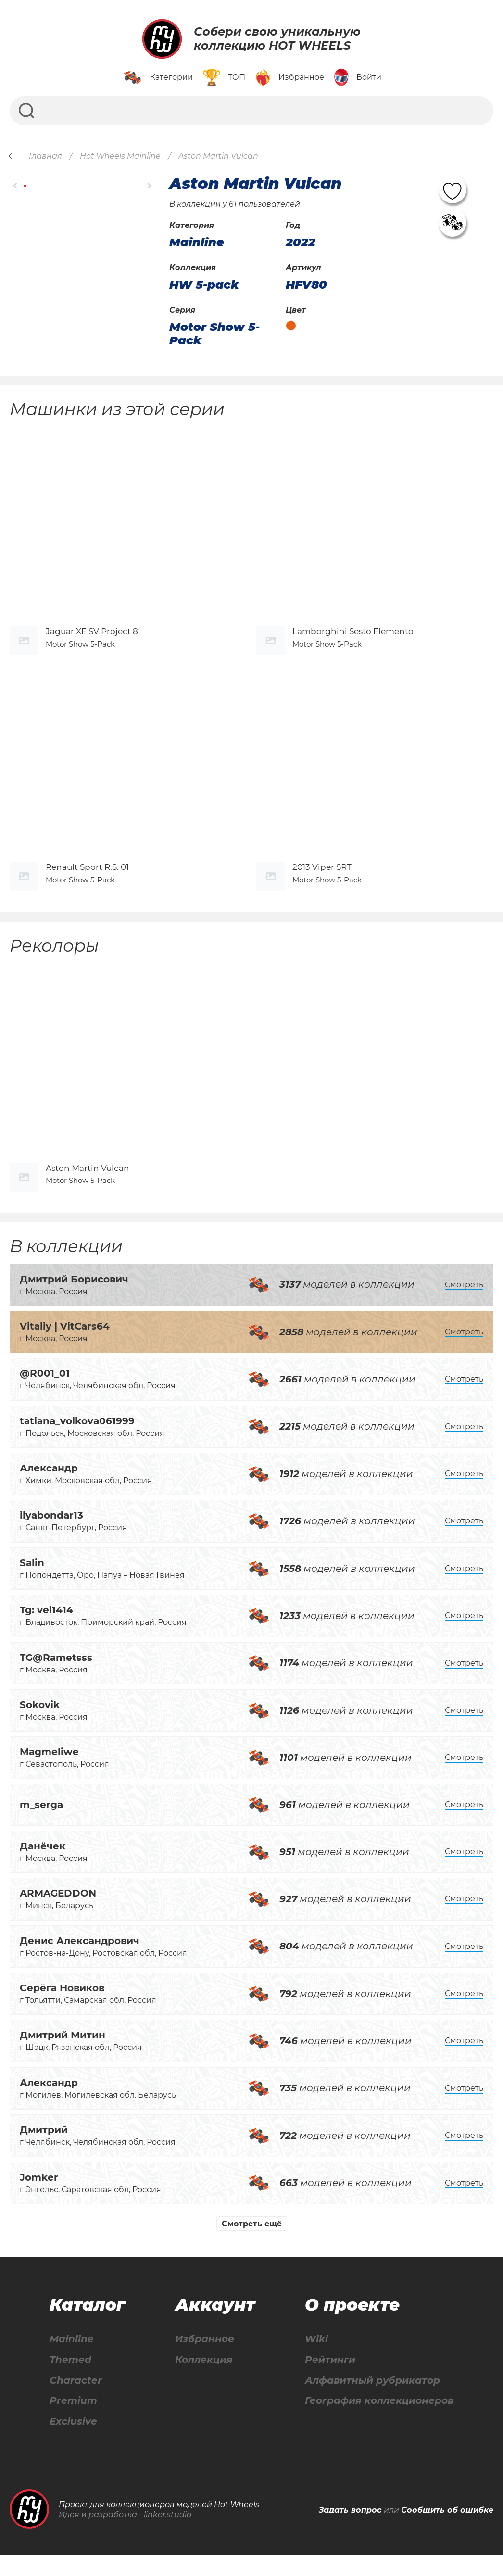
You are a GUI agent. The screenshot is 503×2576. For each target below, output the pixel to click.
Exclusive (73, 2442)
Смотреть (464, 1304)
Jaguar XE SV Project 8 (92, 638)
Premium (73, 2421)
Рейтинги (330, 2380)
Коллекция (204, 2380)
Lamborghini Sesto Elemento (353, 638)
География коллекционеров (379, 2421)
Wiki (316, 2359)
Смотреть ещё (252, 2244)
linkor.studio (167, 2535)
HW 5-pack (204, 284)
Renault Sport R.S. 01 (87, 881)
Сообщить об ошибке (447, 2531)
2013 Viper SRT (322, 881)
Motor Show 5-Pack (214, 333)
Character (76, 2401)
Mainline (72, 2359)
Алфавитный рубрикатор (372, 2401)
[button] (16, 186)
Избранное (204, 2359)
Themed (70, 2380)
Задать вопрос (350, 2531)
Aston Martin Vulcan (87, 1188)
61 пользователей (264, 204)
